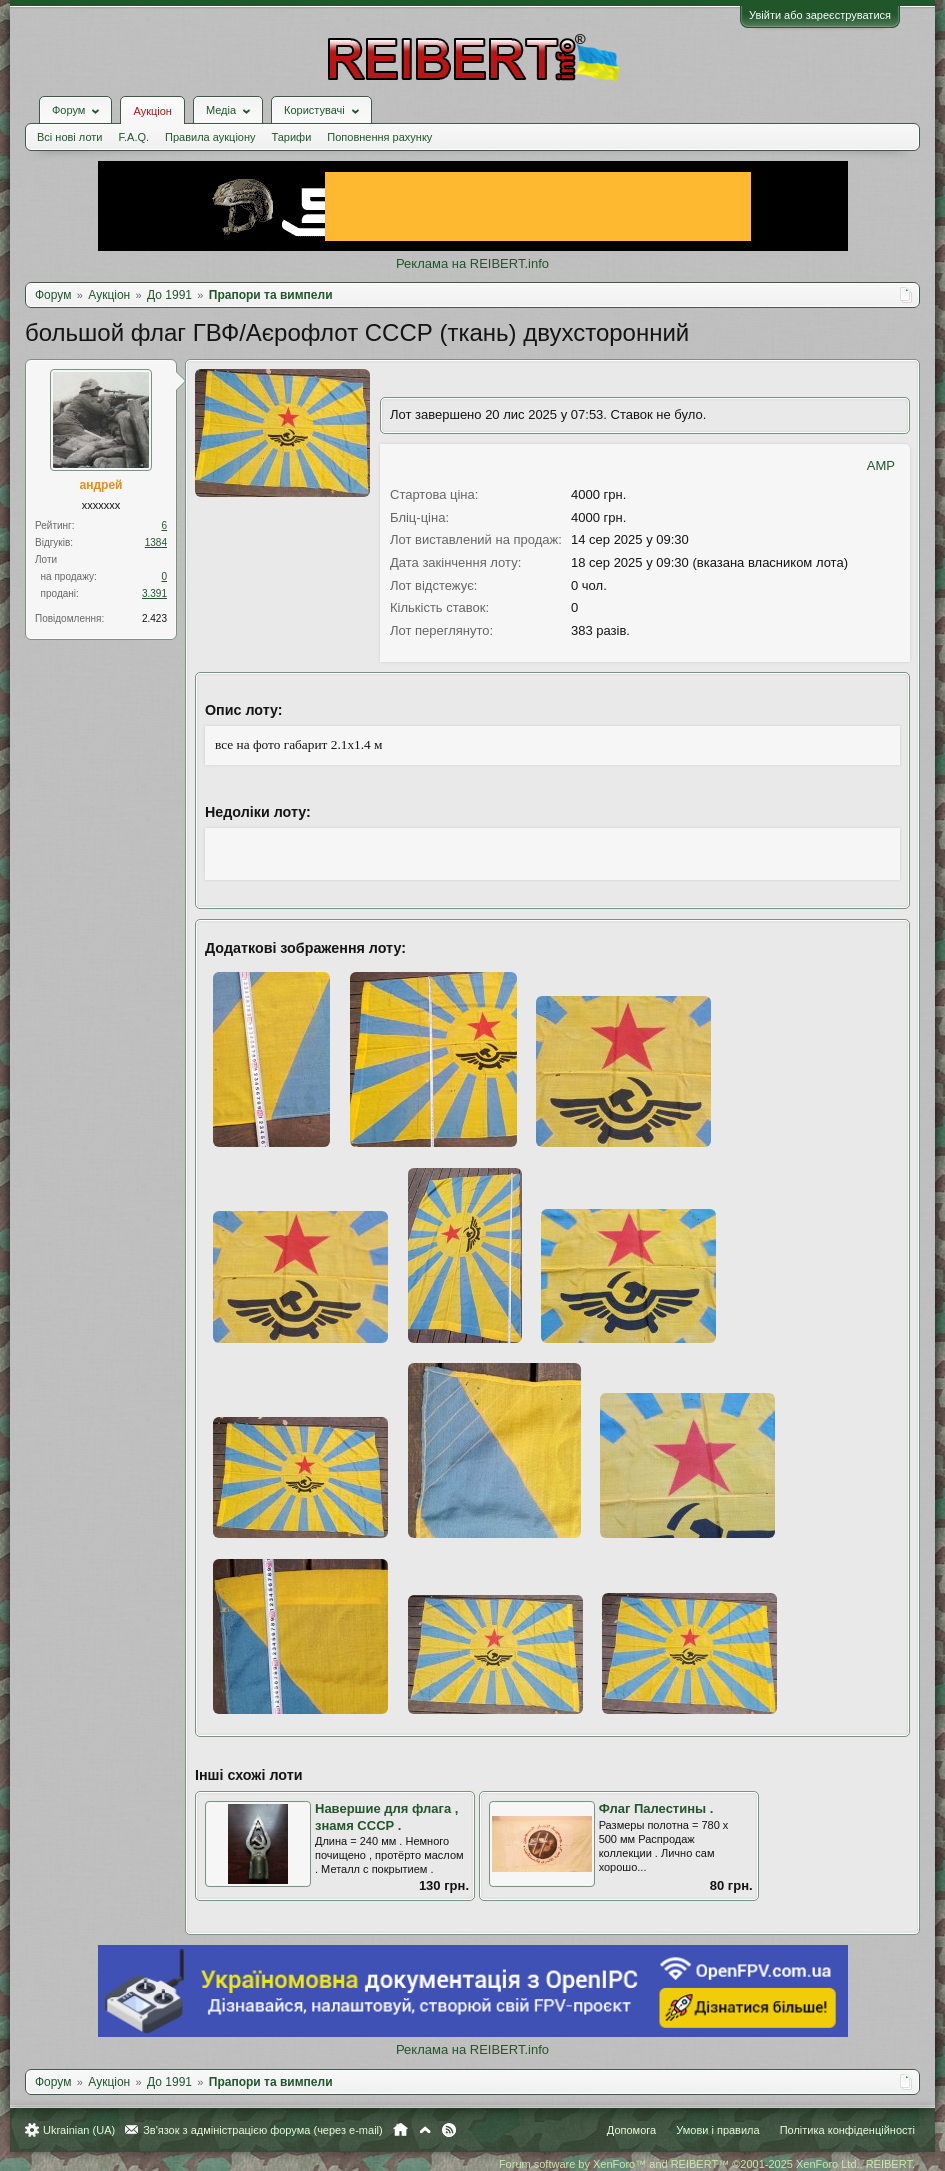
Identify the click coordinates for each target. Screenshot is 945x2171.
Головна (400, 2130)
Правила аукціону (210, 137)
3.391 (154, 593)
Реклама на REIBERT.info (472, 263)
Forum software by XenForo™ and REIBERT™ (707, 2164)
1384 (156, 542)
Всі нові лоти (69, 137)
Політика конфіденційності (847, 2130)
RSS (449, 2130)
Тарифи (292, 137)
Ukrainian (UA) (79, 2130)
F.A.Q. (133, 137)
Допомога (631, 2130)
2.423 (154, 618)
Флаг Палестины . (656, 1808)
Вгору (425, 2130)
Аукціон (152, 111)
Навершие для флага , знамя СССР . (386, 1817)
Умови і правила (717, 2130)
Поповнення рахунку (379, 137)
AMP (881, 465)
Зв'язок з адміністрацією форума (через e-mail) (263, 2130)
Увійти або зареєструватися (820, 15)
